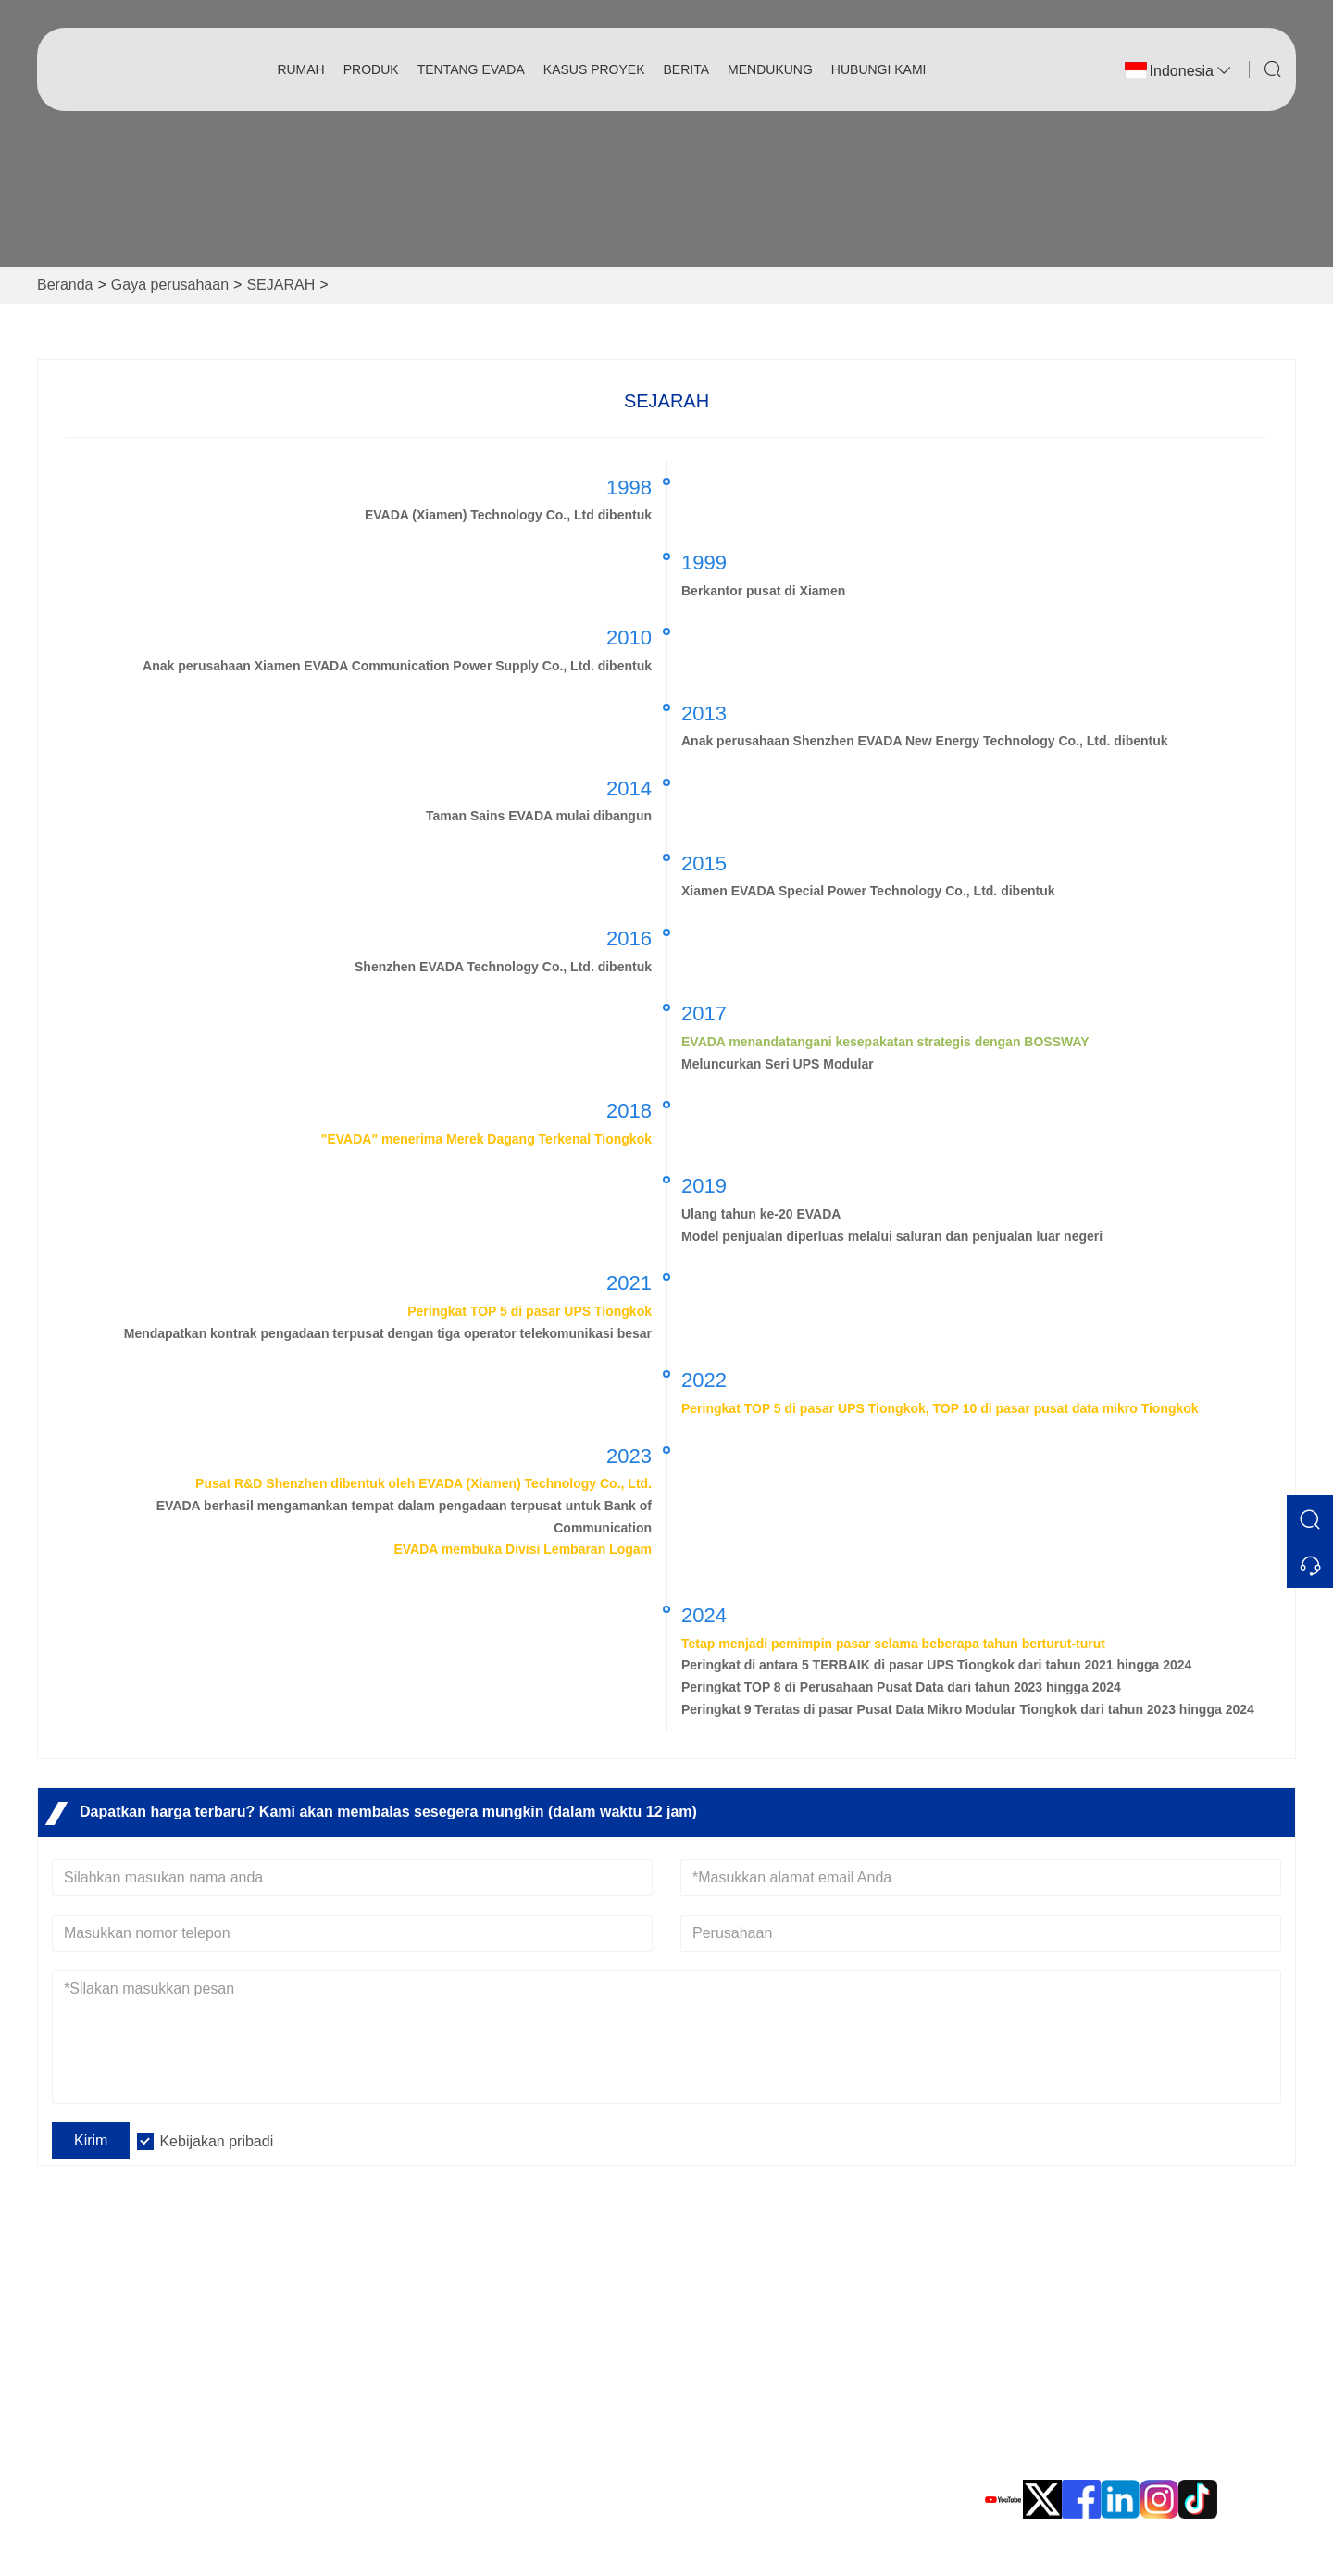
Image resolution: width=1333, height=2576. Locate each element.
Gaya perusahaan (170, 285)
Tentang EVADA (471, 69)
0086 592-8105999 (1090, 2454)
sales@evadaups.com (1101, 2396)
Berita (687, 69)
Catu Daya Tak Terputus (754, 2319)
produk (371, 69)
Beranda (65, 285)
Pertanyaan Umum (430, 2319)
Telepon (1071, 2432)
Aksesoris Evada (731, 2408)
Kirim (90, 2140)
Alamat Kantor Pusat (1138, 2271)
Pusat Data (712, 2378)
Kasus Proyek (594, 69)
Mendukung (770, 69)
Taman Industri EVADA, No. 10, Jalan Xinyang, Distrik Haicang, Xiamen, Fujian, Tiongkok (1131, 2315)
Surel (1059, 2374)
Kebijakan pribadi (216, 2141)
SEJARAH (280, 285)
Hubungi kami (879, 69)
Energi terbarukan (734, 2349)
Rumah (300, 69)
